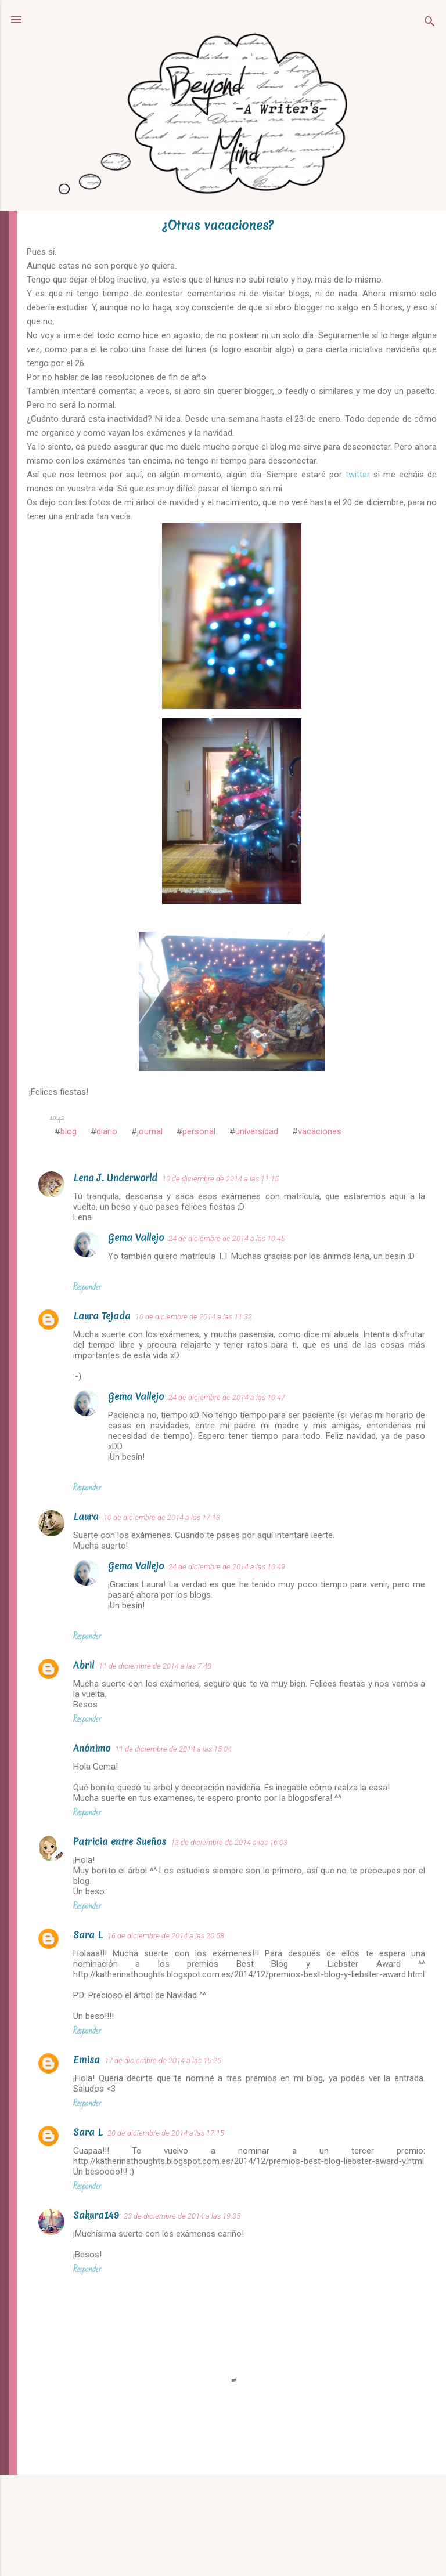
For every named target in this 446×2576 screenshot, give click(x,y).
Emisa (86, 2059)
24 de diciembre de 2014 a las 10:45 (226, 1238)
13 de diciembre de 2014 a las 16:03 (229, 1842)
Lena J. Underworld (115, 1177)
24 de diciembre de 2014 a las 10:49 (226, 1566)
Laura (86, 1516)
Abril (83, 1665)
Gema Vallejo (136, 1237)
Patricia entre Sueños (119, 1841)
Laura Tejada (102, 1315)
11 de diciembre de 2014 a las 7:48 (155, 1666)
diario (106, 1131)
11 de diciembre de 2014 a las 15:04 (173, 1749)
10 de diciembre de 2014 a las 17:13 (161, 1517)
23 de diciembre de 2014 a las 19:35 (182, 2216)
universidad (256, 1131)
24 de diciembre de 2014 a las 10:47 (226, 1397)
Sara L (88, 1935)
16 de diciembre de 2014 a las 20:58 (165, 1935)
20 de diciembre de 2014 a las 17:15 (165, 2133)
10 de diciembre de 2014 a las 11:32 (193, 1316)
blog (68, 1131)
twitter (358, 474)
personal (198, 1131)
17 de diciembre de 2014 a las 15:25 (163, 2060)
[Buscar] (430, 23)
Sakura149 (96, 2215)
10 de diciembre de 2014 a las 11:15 (220, 1178)
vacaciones (319, 1131)
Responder (87, 1287)
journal (150, 1131)
